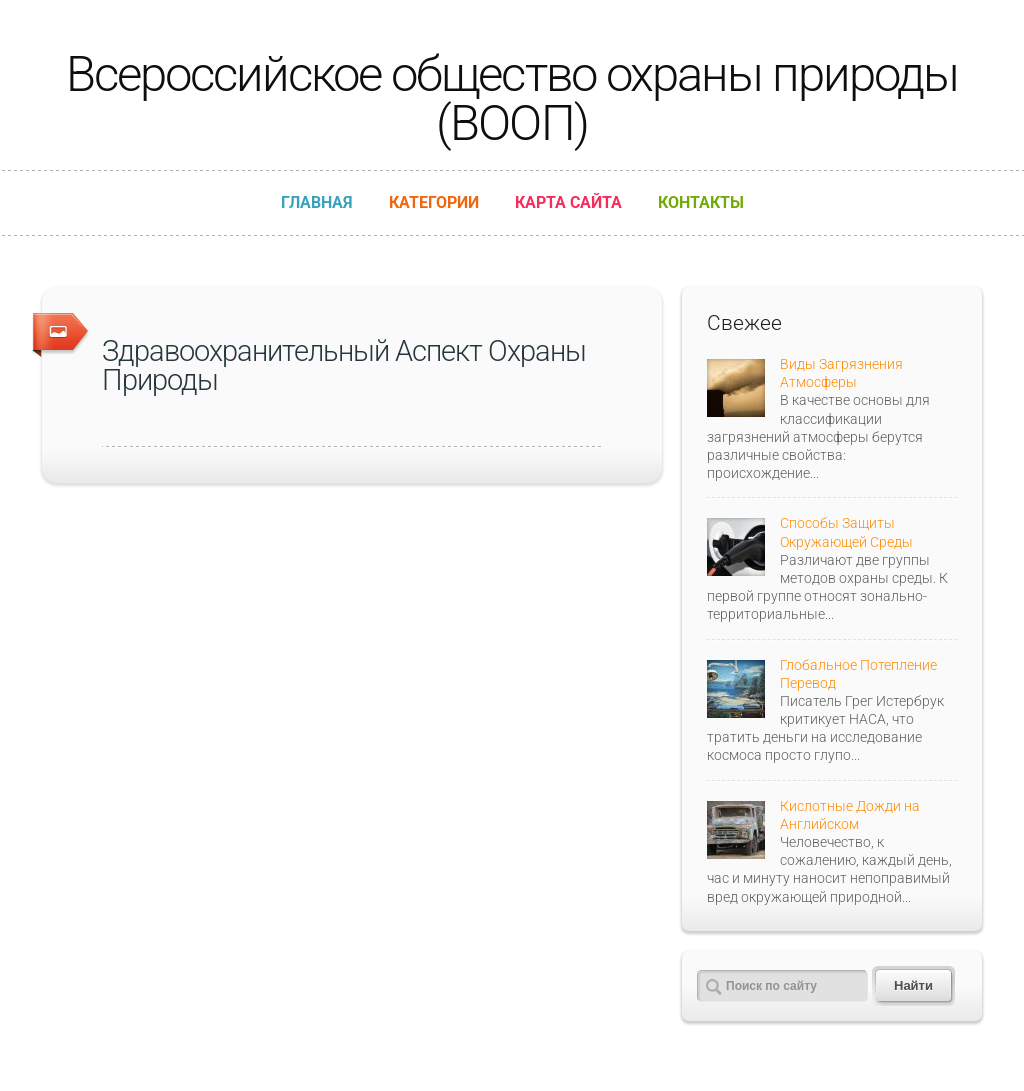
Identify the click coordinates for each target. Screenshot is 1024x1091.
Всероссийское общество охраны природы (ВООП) (512, 99)
